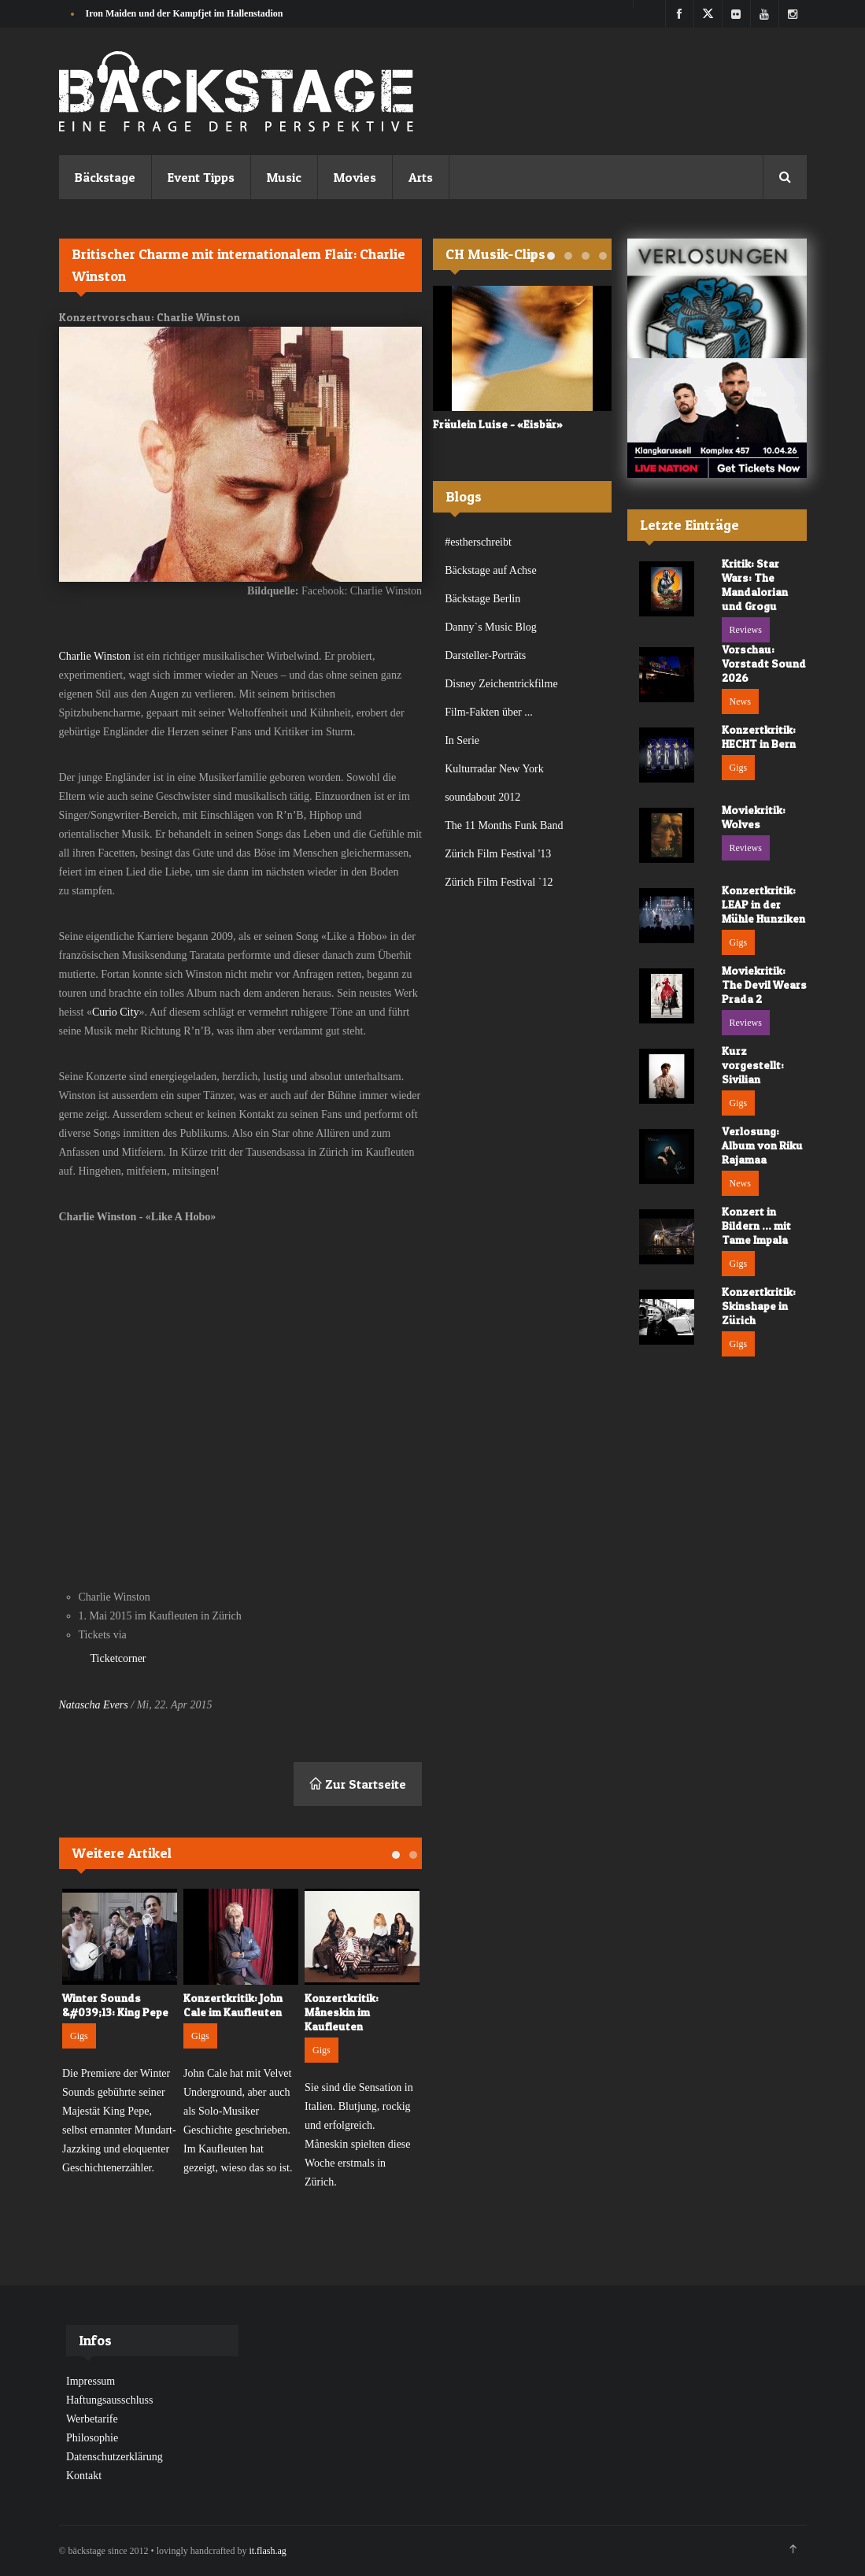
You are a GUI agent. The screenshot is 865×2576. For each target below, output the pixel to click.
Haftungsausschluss (109, 2400)
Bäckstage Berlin (482, 599)
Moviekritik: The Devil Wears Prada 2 (764, 984)
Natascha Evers (93, 1705)
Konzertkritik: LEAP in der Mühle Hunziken (763, 904)
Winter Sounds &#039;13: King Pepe (115, 2005)
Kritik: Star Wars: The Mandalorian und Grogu (755, 585)
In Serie (462, 740)
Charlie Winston (96, 656)
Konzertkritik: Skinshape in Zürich (759, 1306)
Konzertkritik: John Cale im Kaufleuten (233, 2005)
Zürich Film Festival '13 (498, 854)
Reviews (746, 629)
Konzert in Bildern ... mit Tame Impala (756, 1225)
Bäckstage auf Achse (491, 570)
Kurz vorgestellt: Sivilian (753, 1065)
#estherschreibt (478, 542)
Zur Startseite (357, 1784)
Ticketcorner (118, 1658)
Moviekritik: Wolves (754, 817)
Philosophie (92, 2438)
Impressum (90, 2381)
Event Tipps (201, 177)
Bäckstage (105, 177)
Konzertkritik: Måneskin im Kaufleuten (342, 2012)
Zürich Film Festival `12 (499, 882)
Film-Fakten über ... (489, 712)
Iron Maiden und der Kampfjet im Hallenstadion (184, 13)
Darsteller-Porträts (485, 655)
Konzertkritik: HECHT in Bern (759, 736)
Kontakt (84, 2476)
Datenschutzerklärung (114, 2457)
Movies (355, 177)
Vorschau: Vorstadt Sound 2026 (764, 663)
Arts (420, 177)
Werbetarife (92, 2419)
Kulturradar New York (494, 769)
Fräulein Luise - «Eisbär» (498, 424)
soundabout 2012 (482, 797)
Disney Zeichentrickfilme (501, 684)
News (740, 701)
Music (284, 177)
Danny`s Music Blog (491, 627)
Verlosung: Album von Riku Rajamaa (762, 1145)
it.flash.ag (267, 2550)
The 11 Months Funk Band (504, 825)
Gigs (79, 2035)
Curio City (115, 1012)
